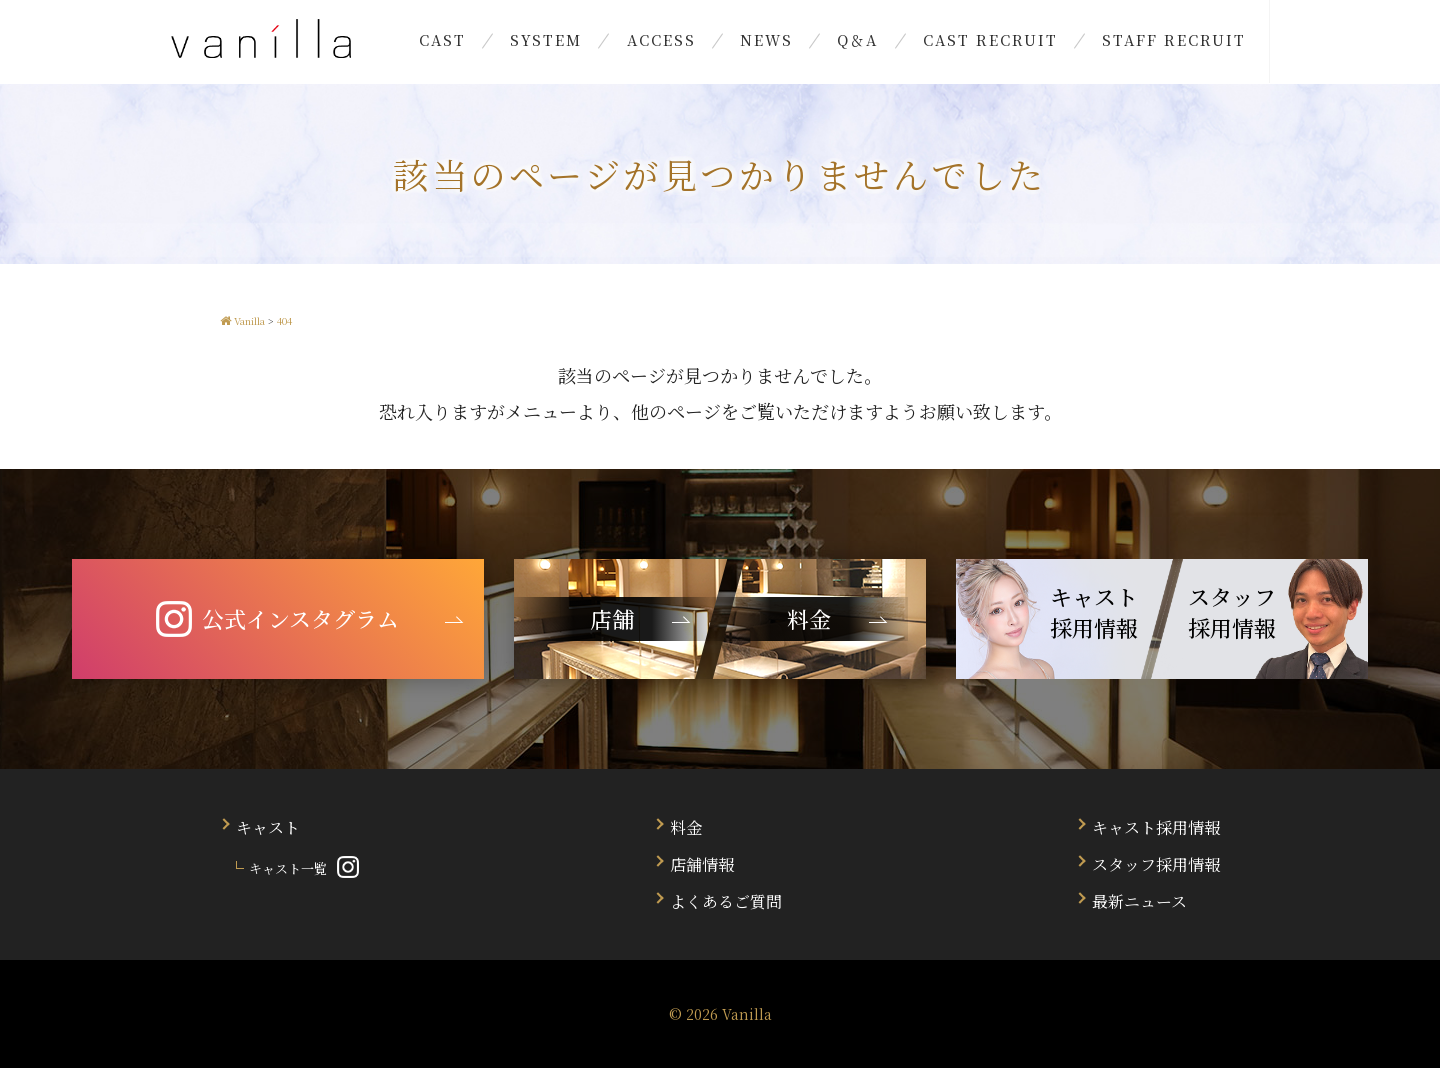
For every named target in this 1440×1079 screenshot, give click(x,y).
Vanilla (747, 1025)
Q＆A (844, 44)
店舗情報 (702, 875)
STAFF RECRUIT (1133, 44)
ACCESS (674, 44)
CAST (483, 44)
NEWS (766, 44)
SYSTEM (574, 44)
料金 (686, 838)
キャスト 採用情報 (1094, 623)
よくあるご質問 (726, 912)
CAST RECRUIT (962, 44)
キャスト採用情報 (1156, 838)
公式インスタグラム (277, 630)
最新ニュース (1139, 912)
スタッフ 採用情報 (1232, 623)
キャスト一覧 (288, 879)
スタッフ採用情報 (1156, 875)
